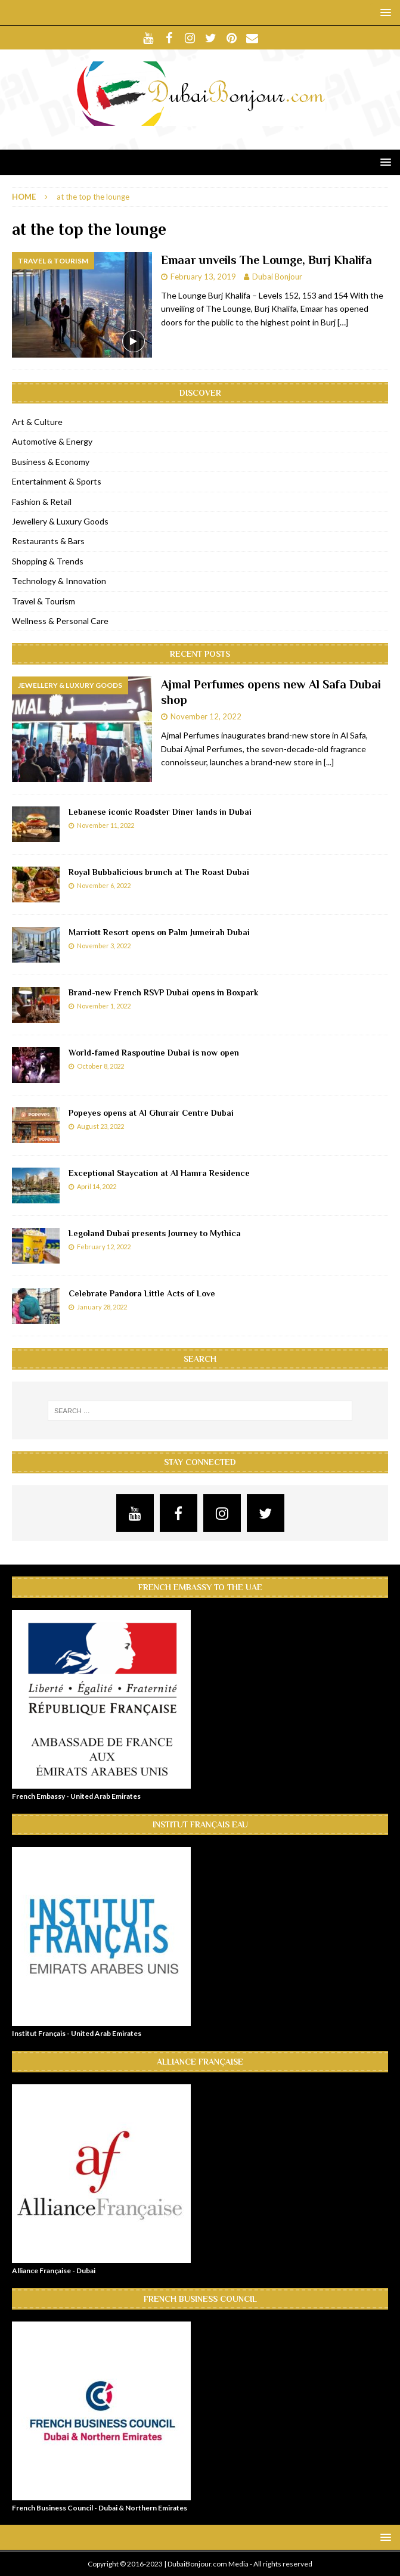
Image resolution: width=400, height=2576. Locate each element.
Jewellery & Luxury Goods (60, 521)
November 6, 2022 (104, 885)
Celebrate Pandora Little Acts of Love (142, 1293)
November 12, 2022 (205, 716)
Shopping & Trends (47, 561)
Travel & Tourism (43, 601)
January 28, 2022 (102, 1307)
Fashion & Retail (42, 501)
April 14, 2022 (96, 1186)
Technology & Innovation (59, 581)
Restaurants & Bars (48, 541)
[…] (342, 322)
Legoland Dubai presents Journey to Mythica (155, 1233)
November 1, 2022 (104, 1006)
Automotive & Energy (52, 441)
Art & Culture (37, 422)
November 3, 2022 (104, 945)
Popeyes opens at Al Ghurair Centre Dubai (151, 1113)
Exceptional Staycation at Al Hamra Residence (159, 1173)
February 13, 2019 (203, 276)
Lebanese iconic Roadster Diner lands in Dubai (160, 812)
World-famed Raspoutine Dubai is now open (154, 1052)
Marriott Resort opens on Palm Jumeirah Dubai (159, 932)
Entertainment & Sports (56, 481)
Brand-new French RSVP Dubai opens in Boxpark (163, 992)
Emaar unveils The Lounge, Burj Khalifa (266, 259)
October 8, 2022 (100, 1066)
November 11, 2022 (105, 825)
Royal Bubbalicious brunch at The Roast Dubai (159, 872)
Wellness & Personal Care (60, 621)
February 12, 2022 (104, 1246)
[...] (329, 762)
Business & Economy (50, 462)
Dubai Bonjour (277, 276)
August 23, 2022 (100, 1126)
